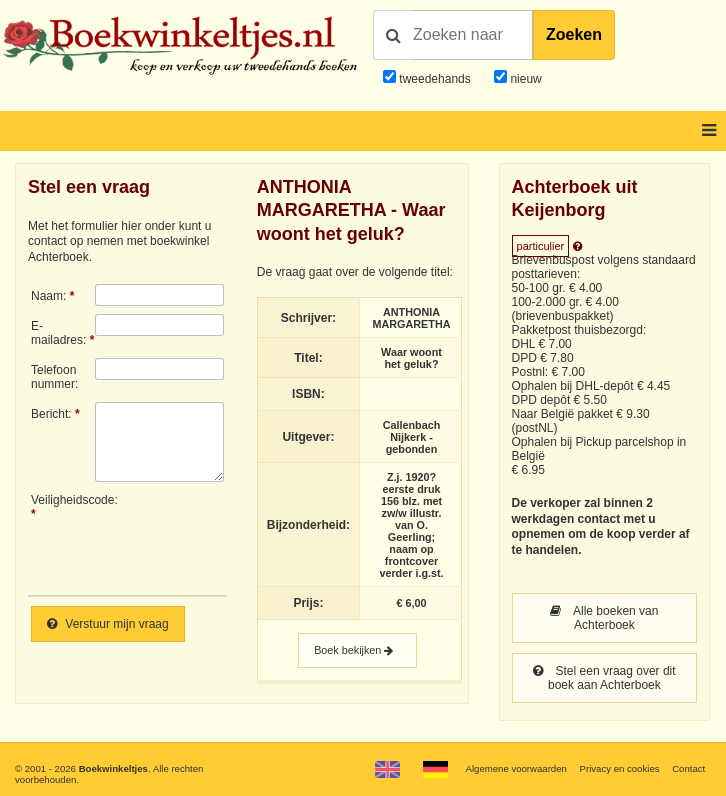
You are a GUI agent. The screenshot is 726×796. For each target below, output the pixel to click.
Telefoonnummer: (54, 377)
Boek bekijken (357, 650)
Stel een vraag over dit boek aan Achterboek (604, 678)
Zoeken (574, 34)
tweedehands (434, 79)
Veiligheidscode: (63, 500)
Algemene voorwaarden (516, 768)
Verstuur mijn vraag (108, 624)
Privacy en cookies (620, 768)
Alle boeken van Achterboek (604, 618)
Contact (688, 768)
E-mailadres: (58, 333)
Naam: (48, 296)
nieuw (524, 79)
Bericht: (51, 414)
